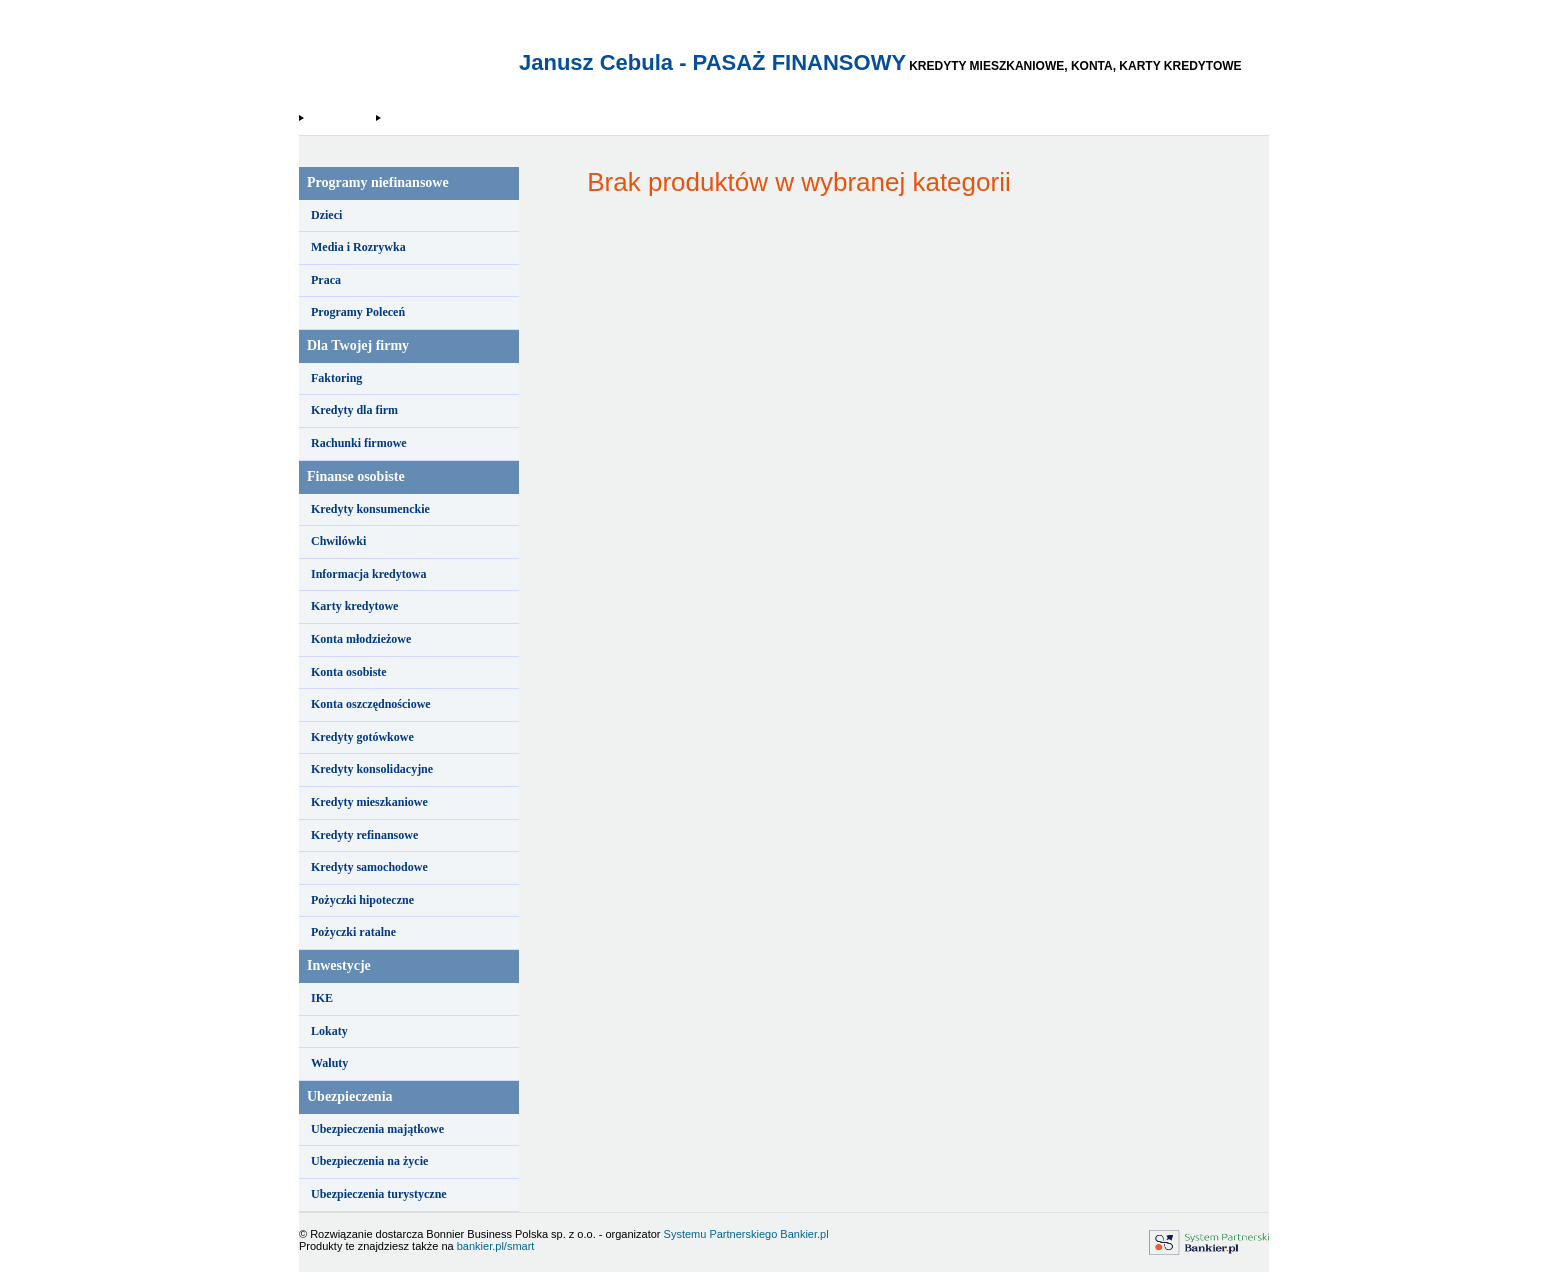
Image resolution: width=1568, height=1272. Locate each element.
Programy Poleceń (358, 312)
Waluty (329, 1063)
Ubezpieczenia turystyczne (379, 1194)
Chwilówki (338, 541)
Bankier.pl (804, 1234)
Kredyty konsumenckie (370, 509)
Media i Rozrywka (358, 247)
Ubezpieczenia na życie (369, 1161)
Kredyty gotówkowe (362, 737)
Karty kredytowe (354, 606)
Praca (326, 280)
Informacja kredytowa (368, 574)
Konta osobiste (349, 672)
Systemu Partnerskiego (721, 1234)
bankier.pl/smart (496, 1246)
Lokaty (329, 1031)
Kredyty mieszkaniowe (369, 802)
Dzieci (326, 215)
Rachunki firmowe (359, 443)
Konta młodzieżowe (361, 639)
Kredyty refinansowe (364, 835)
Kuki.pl (399, 118)
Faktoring (336, 378)
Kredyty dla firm (354, 410)
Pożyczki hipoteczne (362, 900)
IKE (322, 998)
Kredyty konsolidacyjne (372, 769)
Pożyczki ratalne (353, 932)
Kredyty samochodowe (369, 867)
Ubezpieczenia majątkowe (377, 1129)
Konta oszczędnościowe (371, 704)
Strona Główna (339, 118)
